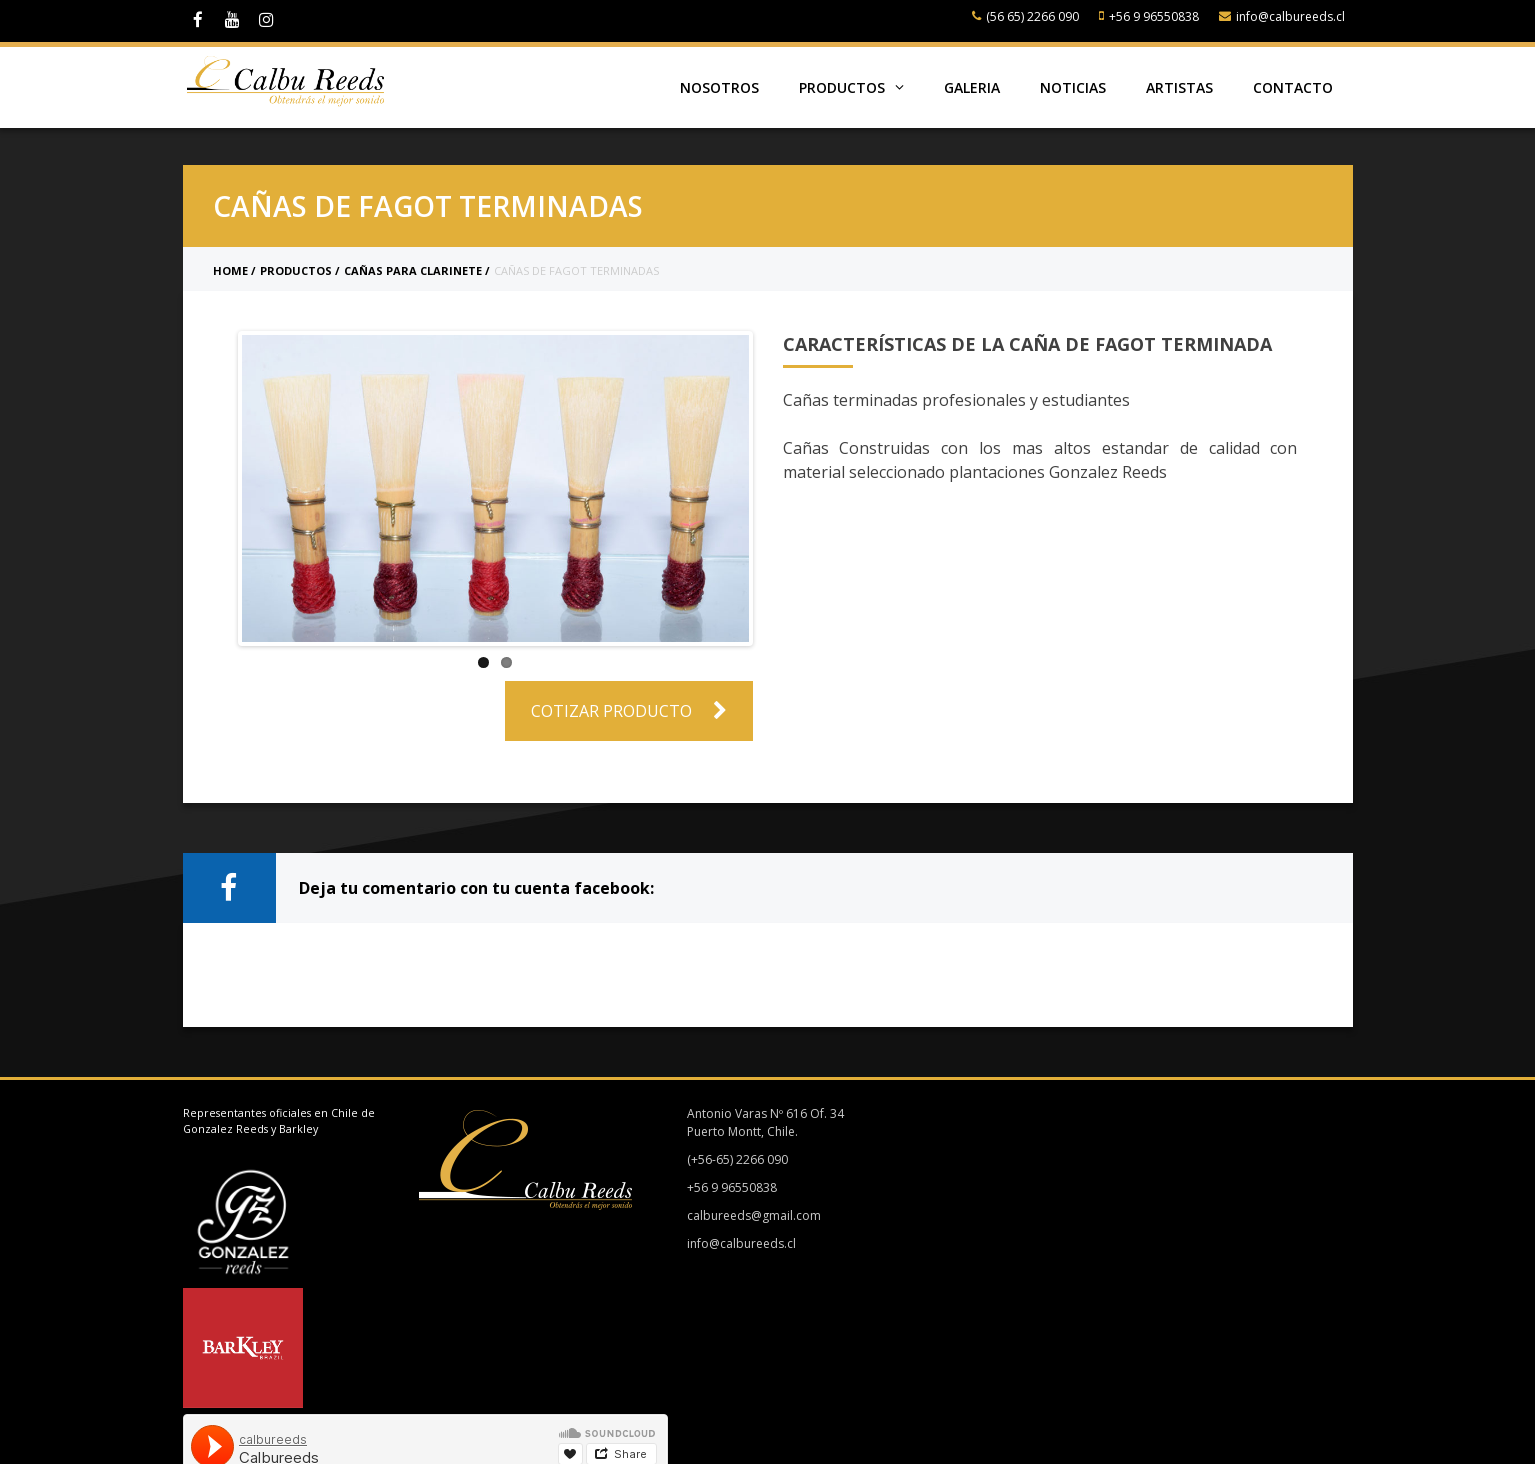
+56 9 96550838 (1149, 16)
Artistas (1179, 87)
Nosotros (719, 87)
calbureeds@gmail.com (747, 1215)
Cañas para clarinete (413, 270)
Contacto (1293, 87)
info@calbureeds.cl (1282, 16)
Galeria (972, 87)
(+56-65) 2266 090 (730, 1159)
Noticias (1073, 87)
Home (230, 270)
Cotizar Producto (629, 711)
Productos (851, 87)
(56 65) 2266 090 (1025, 16)
